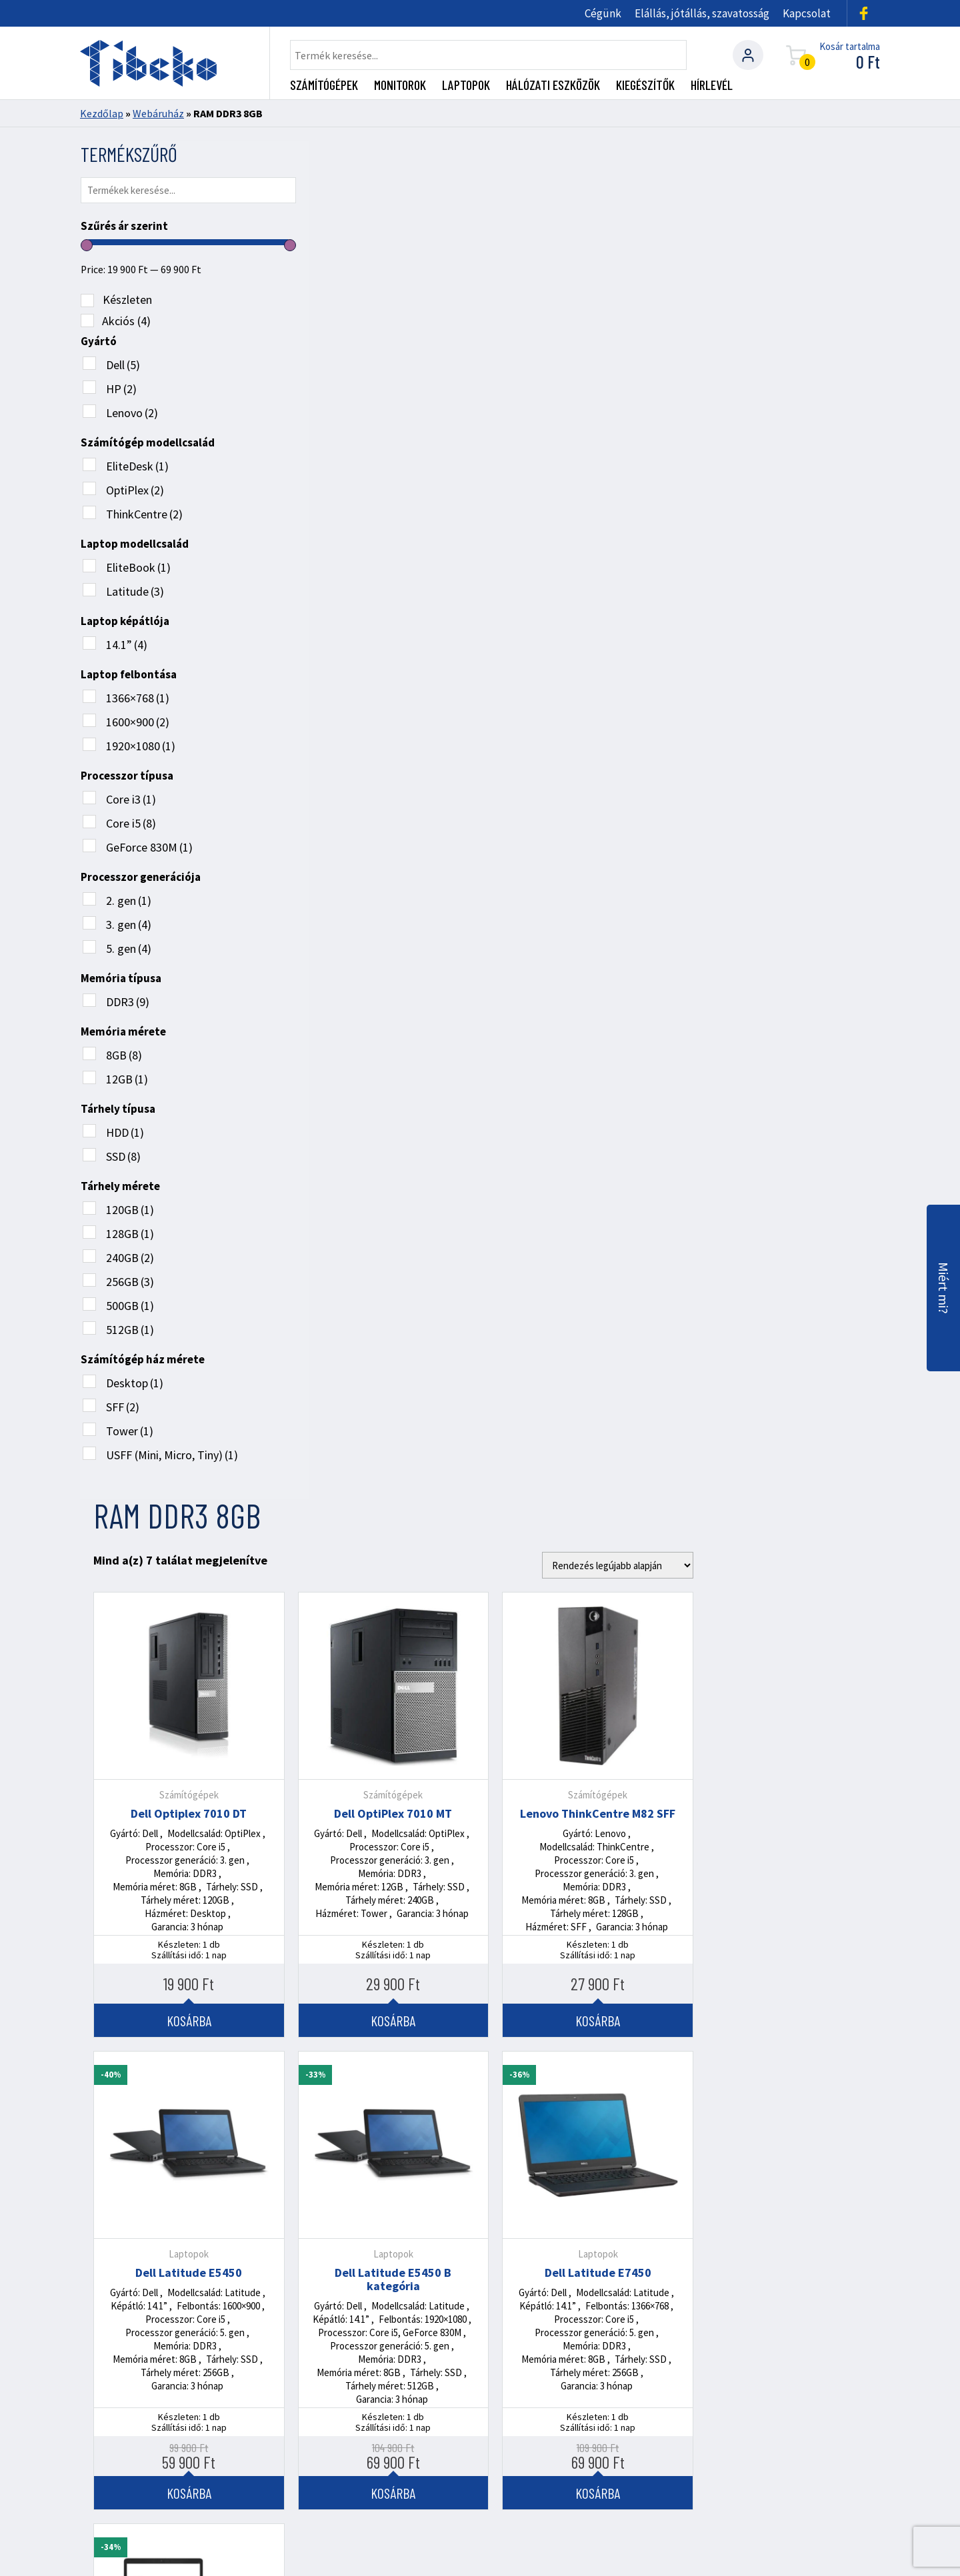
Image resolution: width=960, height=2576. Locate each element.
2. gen (128, 897)
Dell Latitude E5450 (375, 915)
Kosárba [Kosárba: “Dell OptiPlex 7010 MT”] (580, 662)
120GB (129, 1206)
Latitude (134, 588)
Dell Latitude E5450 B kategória (579, 921)
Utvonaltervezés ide (593, 2363)
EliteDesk (136, 462)
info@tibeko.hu (189, 2392)
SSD (122, 1153)
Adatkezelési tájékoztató (152, 2482)
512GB (129, 1326)
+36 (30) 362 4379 (197, 2329)
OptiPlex (134, 486)
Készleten (126, 296)
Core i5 (130, 820)
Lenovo (131, 409)
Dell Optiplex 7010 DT (375, 455)
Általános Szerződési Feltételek (731, 2468)
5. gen (128, 945)
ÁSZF (867, 2529)
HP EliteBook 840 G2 (376, 1387)
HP (120, 385)
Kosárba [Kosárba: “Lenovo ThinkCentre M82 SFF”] (784, 662)
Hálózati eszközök (553, 85)
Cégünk (603, 13)
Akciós (125, 317)
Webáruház (158, 113)
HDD (124, 1129)
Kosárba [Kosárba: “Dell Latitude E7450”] (784, 1134)
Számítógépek (324, 85)
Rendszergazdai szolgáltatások (213, 2468)
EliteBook (137, 564)
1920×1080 (140, 742)
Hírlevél (712, 85)
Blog (560, 2468)
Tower (129, 1427)
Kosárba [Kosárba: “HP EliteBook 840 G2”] (375, 1594)
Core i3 (130, 796)
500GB (129, 1302)
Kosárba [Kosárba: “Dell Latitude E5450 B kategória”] (580, 1134)
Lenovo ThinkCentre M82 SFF (784, 455)
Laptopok (466, 85)
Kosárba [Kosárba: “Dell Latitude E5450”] (375, 1134)
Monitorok (400, 85)
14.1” (126, 641)
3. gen (128, 921)
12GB (126, 1075)
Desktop (134, 1379)
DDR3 (127, 998)
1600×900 (137, 718)
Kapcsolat (807, 13)
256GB (129, 1278)
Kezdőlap (101, 113)
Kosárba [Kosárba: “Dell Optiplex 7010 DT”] (375, 662)
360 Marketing (805, 2549)
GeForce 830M (148, 844)
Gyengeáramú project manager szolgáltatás (421, 2468)
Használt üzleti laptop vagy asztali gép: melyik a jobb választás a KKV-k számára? (742, 2037)
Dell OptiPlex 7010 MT (580, 455)
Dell (122, 361)
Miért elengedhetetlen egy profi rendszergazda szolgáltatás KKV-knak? (466, 2037)
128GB (129, 1230)
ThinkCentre (143, 510)
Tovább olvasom (146, 2089)
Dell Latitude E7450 (784, 915)
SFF (122, 1403)
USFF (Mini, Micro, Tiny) (171, 1451)
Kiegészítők (645, 85)
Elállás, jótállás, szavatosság (702, 13)
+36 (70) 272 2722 (196, 2266)
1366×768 (137, 694)
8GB (123, 1051)
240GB (129, 1254)
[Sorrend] (804, 207)
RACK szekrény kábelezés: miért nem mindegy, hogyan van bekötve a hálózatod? (198, 2037)
